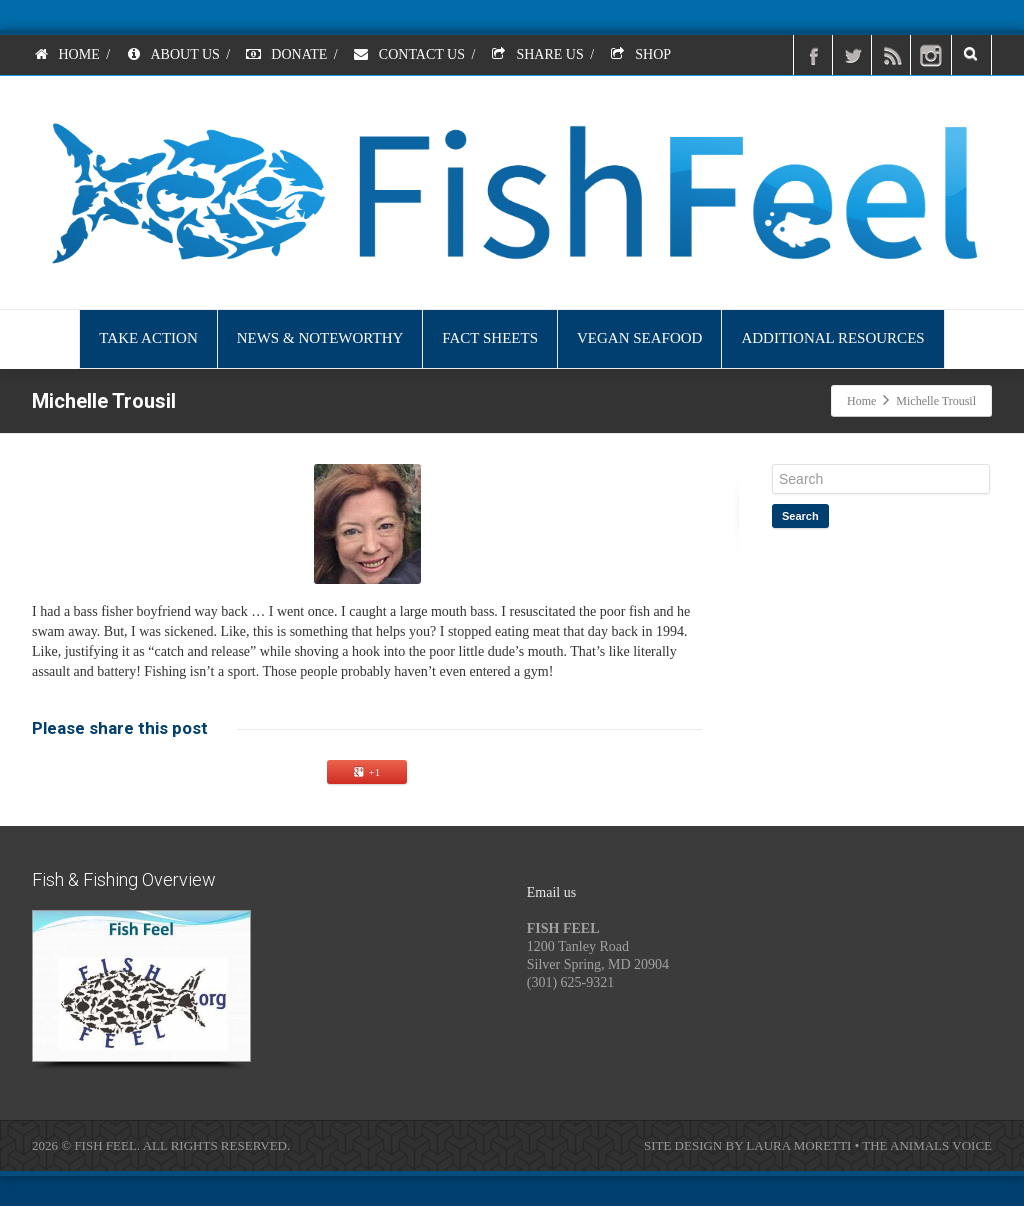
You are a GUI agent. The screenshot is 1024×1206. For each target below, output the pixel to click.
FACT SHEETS (490, 338)
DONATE (286, 54)
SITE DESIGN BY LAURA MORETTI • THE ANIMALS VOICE (818, 1145)
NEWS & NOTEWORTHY (320, 338)
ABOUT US (172, 54)
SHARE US (537, 54)
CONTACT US (408, 54)
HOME (66, 54)
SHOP (640, 54)
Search (800, 516)
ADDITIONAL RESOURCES (832, 338)
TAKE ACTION (148, 338)
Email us (551, 892)
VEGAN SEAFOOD (639, 338)
